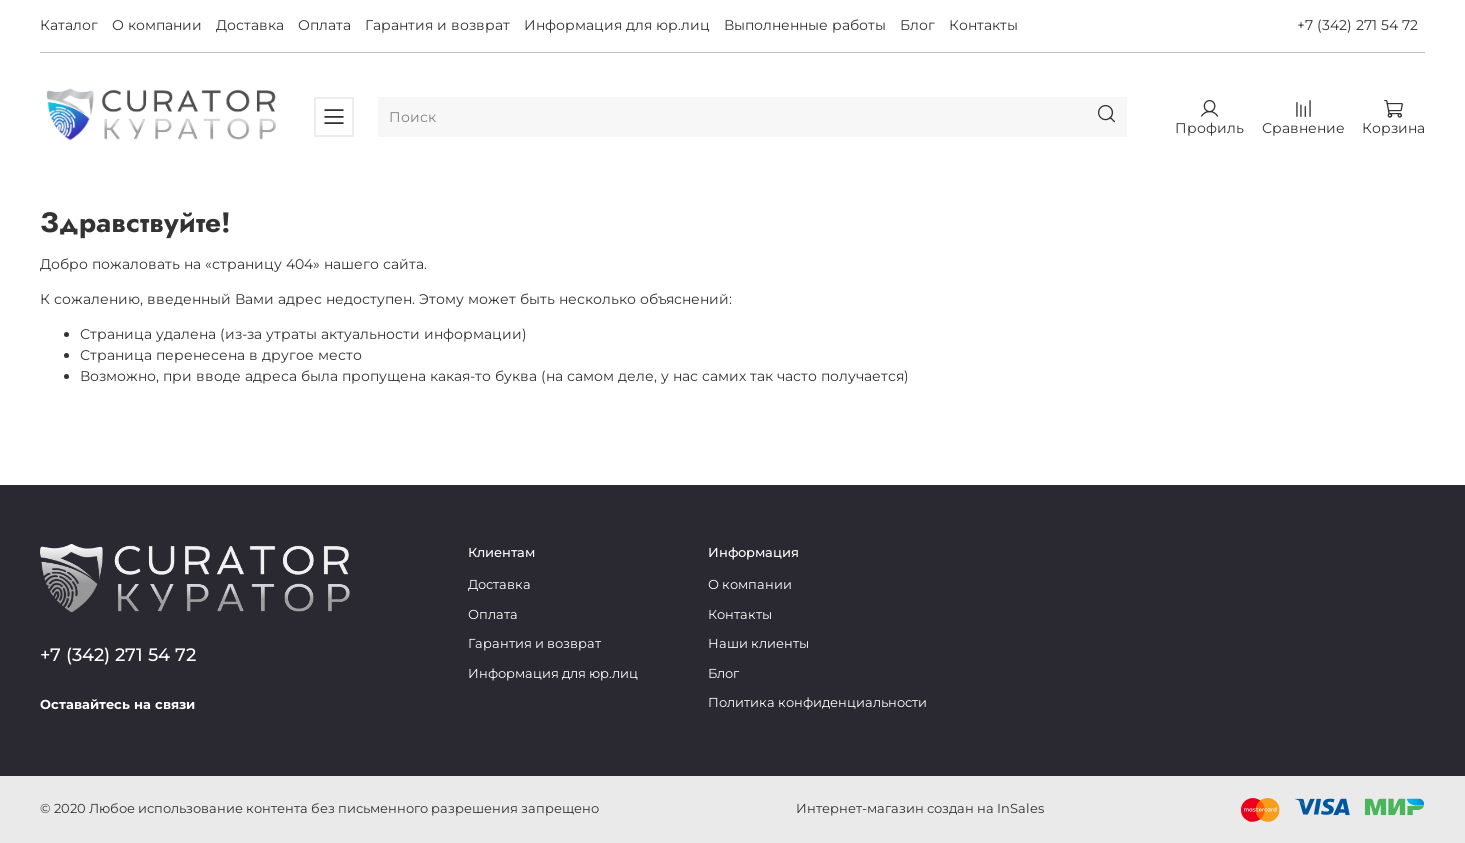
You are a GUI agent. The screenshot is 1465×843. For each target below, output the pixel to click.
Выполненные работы (805, 25)
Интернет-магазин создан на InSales (920, 808)
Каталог (69, 25)
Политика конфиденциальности (817, 702)
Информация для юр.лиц (617, 25)
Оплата (324, 25)
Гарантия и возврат (437, 25)
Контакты (983, 25)
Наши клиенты (758, 643)
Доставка (250, 25)
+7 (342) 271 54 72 (1357, 25)
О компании (157, 25)
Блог (917, 25)
